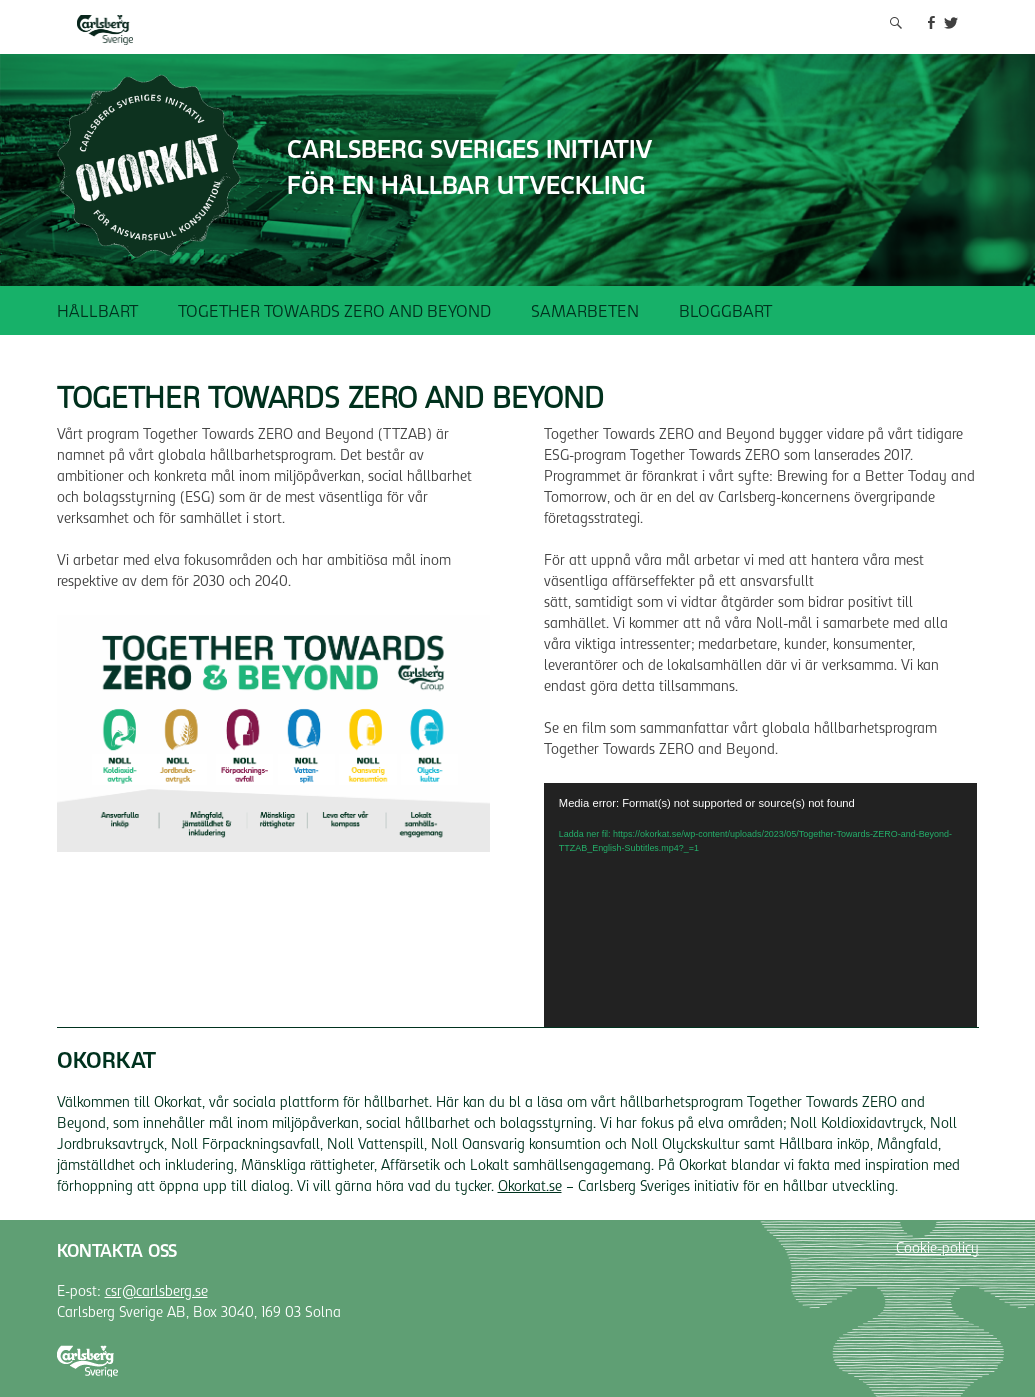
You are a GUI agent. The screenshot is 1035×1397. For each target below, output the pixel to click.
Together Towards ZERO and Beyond (334, 313)
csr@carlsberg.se (156, 1293)
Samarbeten (585, 313)
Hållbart (97, 313)
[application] (760, 905)
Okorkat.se (530, 1188)
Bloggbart (725, 313)
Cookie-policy (937, 1250)
